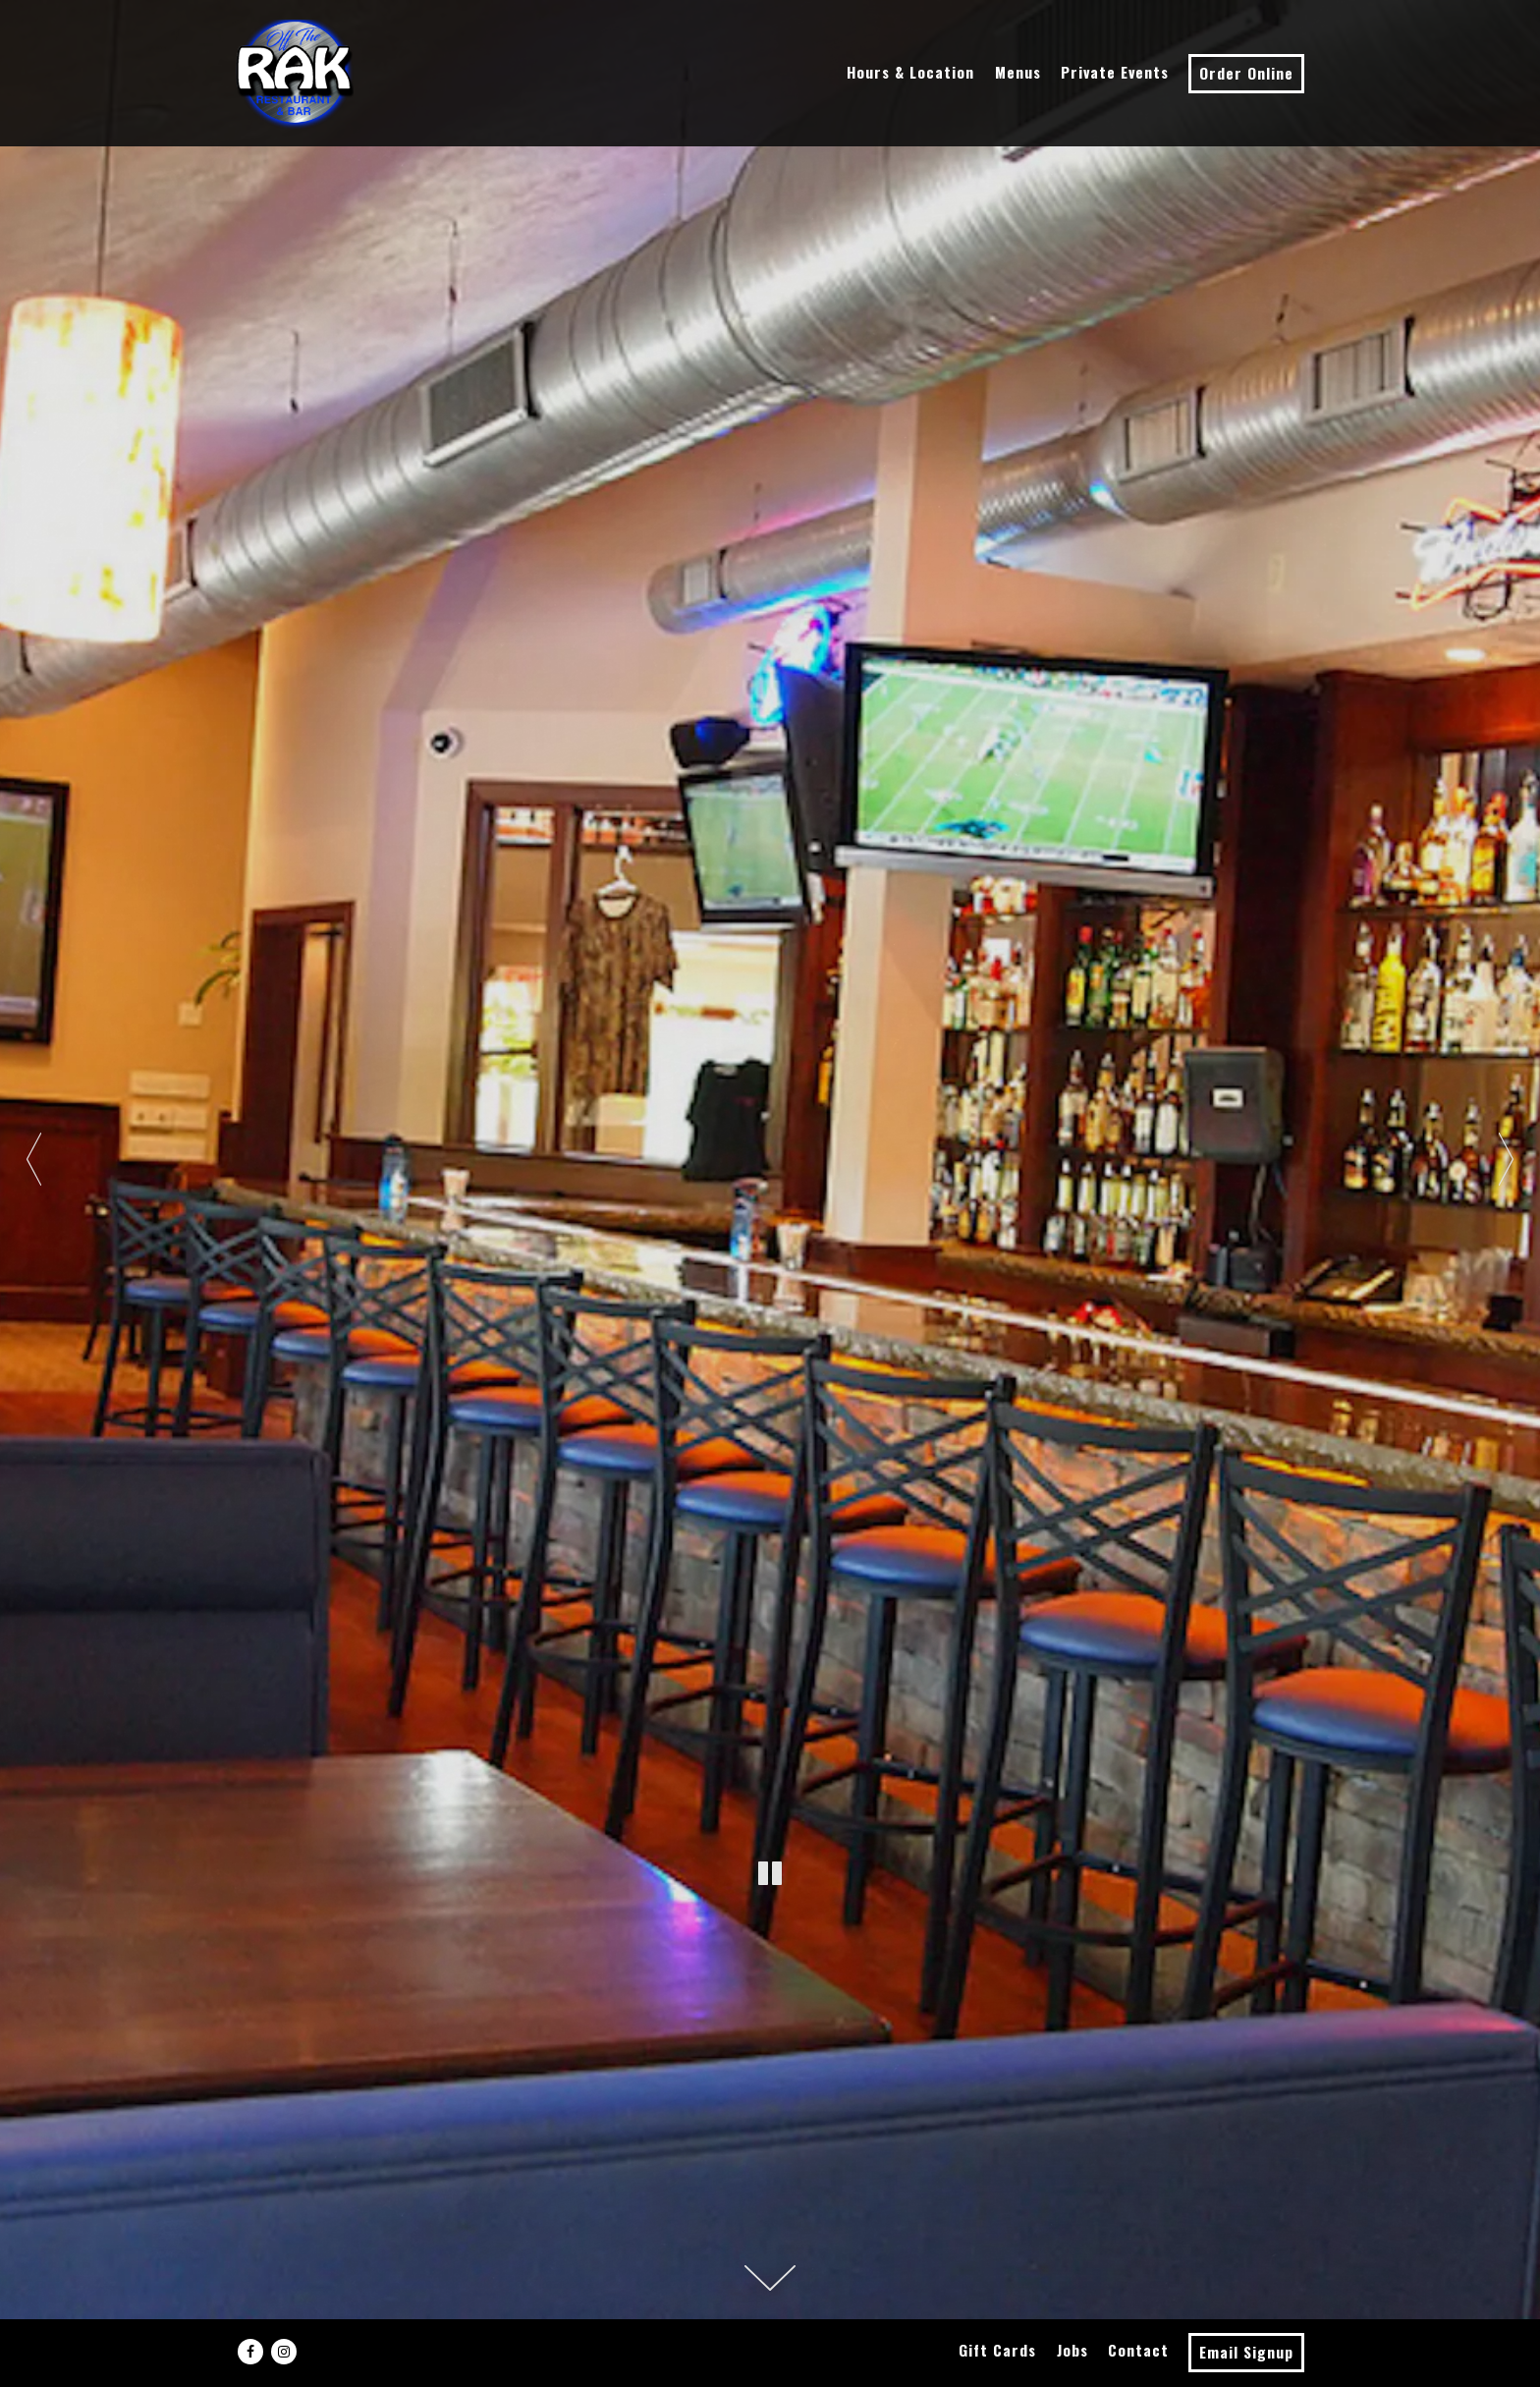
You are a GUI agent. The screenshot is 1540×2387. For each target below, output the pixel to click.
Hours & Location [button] (910, 72)
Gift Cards (997, 2349)
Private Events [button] (1115, 72)
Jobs (1072, 2349)
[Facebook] (250, 2351)
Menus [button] (1018, 72)
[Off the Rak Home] (295, 73)
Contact (1138, 2349)
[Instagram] (284, 2351)
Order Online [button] (1246, 72)
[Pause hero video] (770, 1874)
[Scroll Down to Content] (770, 2278)
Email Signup (1246, 2351)
